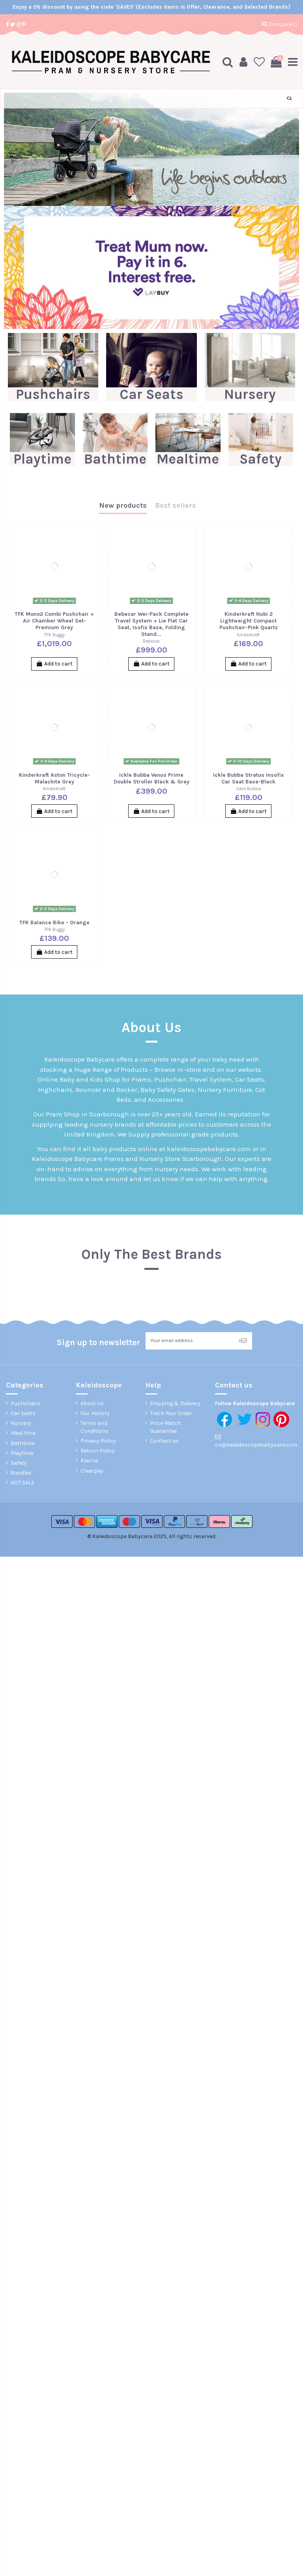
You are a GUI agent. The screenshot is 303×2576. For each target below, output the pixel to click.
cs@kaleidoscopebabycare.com (256, 1445)
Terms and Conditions (94, 1428)
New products (123, 505)
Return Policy (97, 1451)
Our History (95, 1413)
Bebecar (151, 640)
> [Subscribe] (242, 1341)
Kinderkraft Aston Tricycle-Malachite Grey (54, 777)
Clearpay (91, 1471)
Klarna (89, 1461)
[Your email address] (189, 1341)
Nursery (250, 393)
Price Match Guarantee (165, 1428)
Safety (260, 458)
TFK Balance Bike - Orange (54, 921)
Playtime (42, 458)
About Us (92, 1403)
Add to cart (54, 663)
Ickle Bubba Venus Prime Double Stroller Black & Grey (151, 777)
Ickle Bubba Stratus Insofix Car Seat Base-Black (248, 777)
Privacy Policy (98, 1441)
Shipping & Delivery (175, 1403)
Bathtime (115, 458)
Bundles (21, 1473)
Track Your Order (171, 1413)
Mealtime (188, 458)
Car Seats (151, 393)
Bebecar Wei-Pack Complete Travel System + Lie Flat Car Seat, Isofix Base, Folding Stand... (151, 623)
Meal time (23, 1433)
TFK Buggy (54, 634)
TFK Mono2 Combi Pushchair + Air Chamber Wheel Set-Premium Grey (54, 620)
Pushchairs (53, 393)
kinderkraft (248, 634)
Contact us (164, 1441)
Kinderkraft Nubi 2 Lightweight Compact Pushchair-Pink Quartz (248, 620)
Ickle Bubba (248, 788)
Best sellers (175, 505)
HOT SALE (22, 1483)
